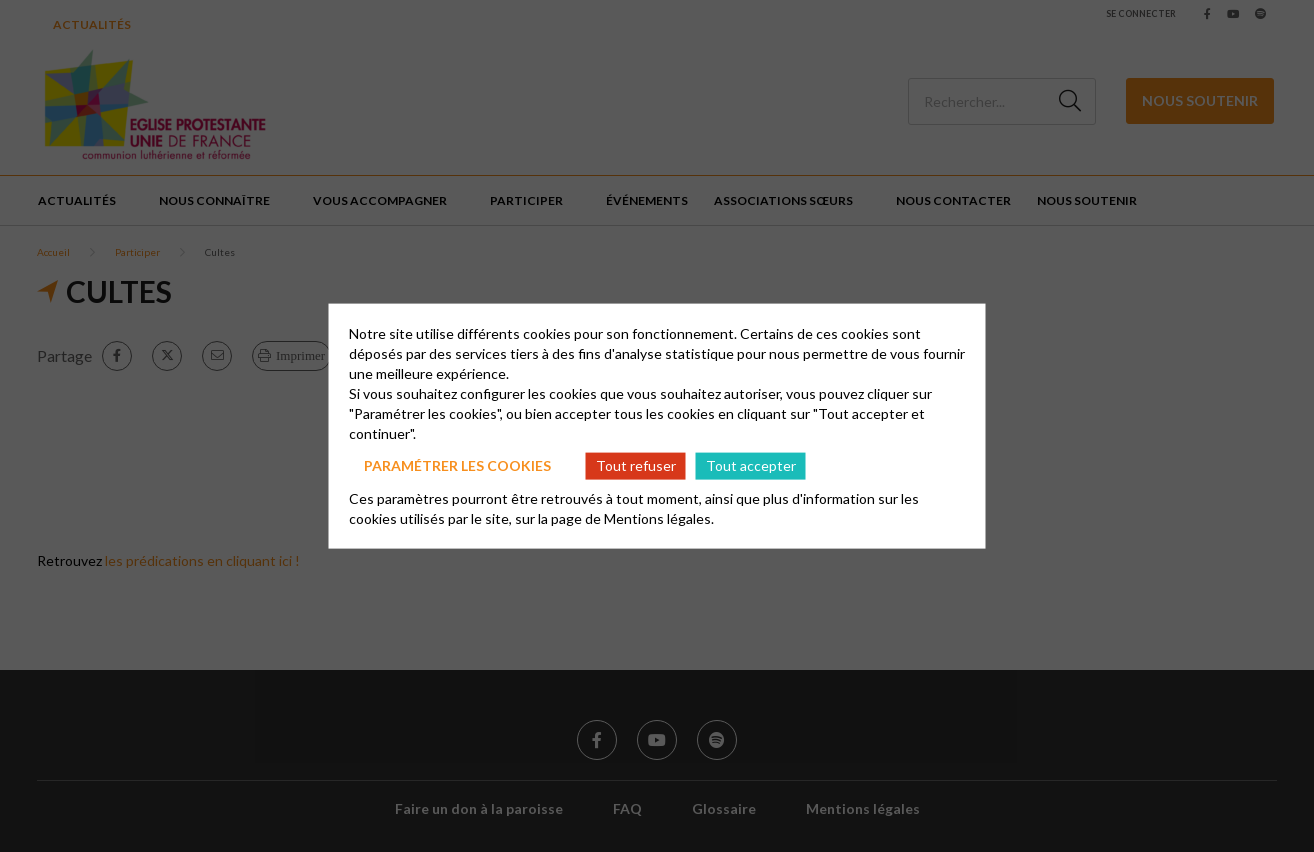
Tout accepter (751, 465)
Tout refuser (636, 465)
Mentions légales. (659, 517)
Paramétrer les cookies (457, 465)
